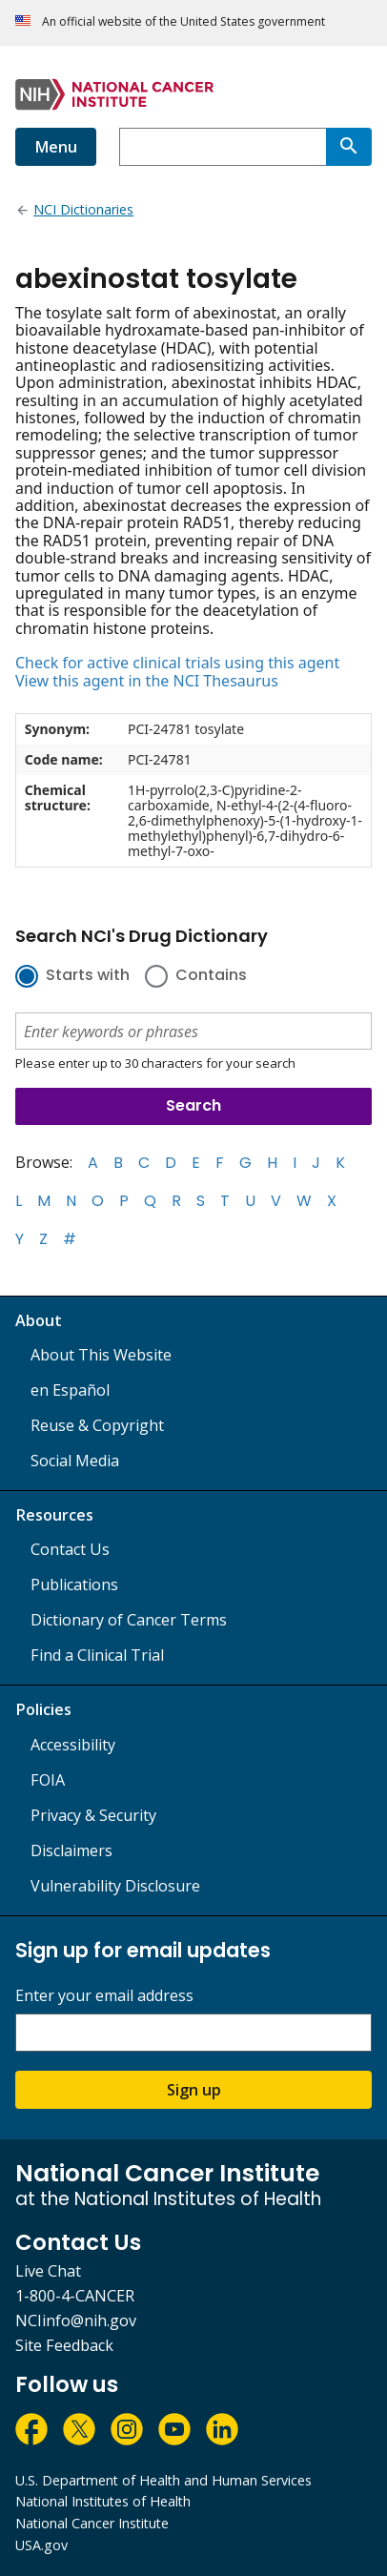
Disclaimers (71, 1850)
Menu (55, 146)
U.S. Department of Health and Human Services (163, 2480)
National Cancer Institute (92, 2523)
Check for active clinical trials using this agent (177, 662)
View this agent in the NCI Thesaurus (146, 680)
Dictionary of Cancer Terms (129, 1619)
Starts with (88, 976)
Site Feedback (64, 2345)
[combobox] (222, 147)
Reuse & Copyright (97, 1425)
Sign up (194, 2089)
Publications (74, 1584)
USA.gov (41, 2545)
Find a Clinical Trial (97, 1655)
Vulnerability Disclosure (115, 1885)
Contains (211, 976)
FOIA (48, 1779)
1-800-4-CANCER (74, 2295)
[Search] (349, 147)
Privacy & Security (93, 1815)
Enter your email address (104, 1996)
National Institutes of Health (103, 2501)
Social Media (75, 1460)
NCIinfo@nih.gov (75, 2320)
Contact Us (70, 1549)
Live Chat (48, 2270)
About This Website (101, 1354)
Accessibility (73, 1744)
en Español (70, 1390)
